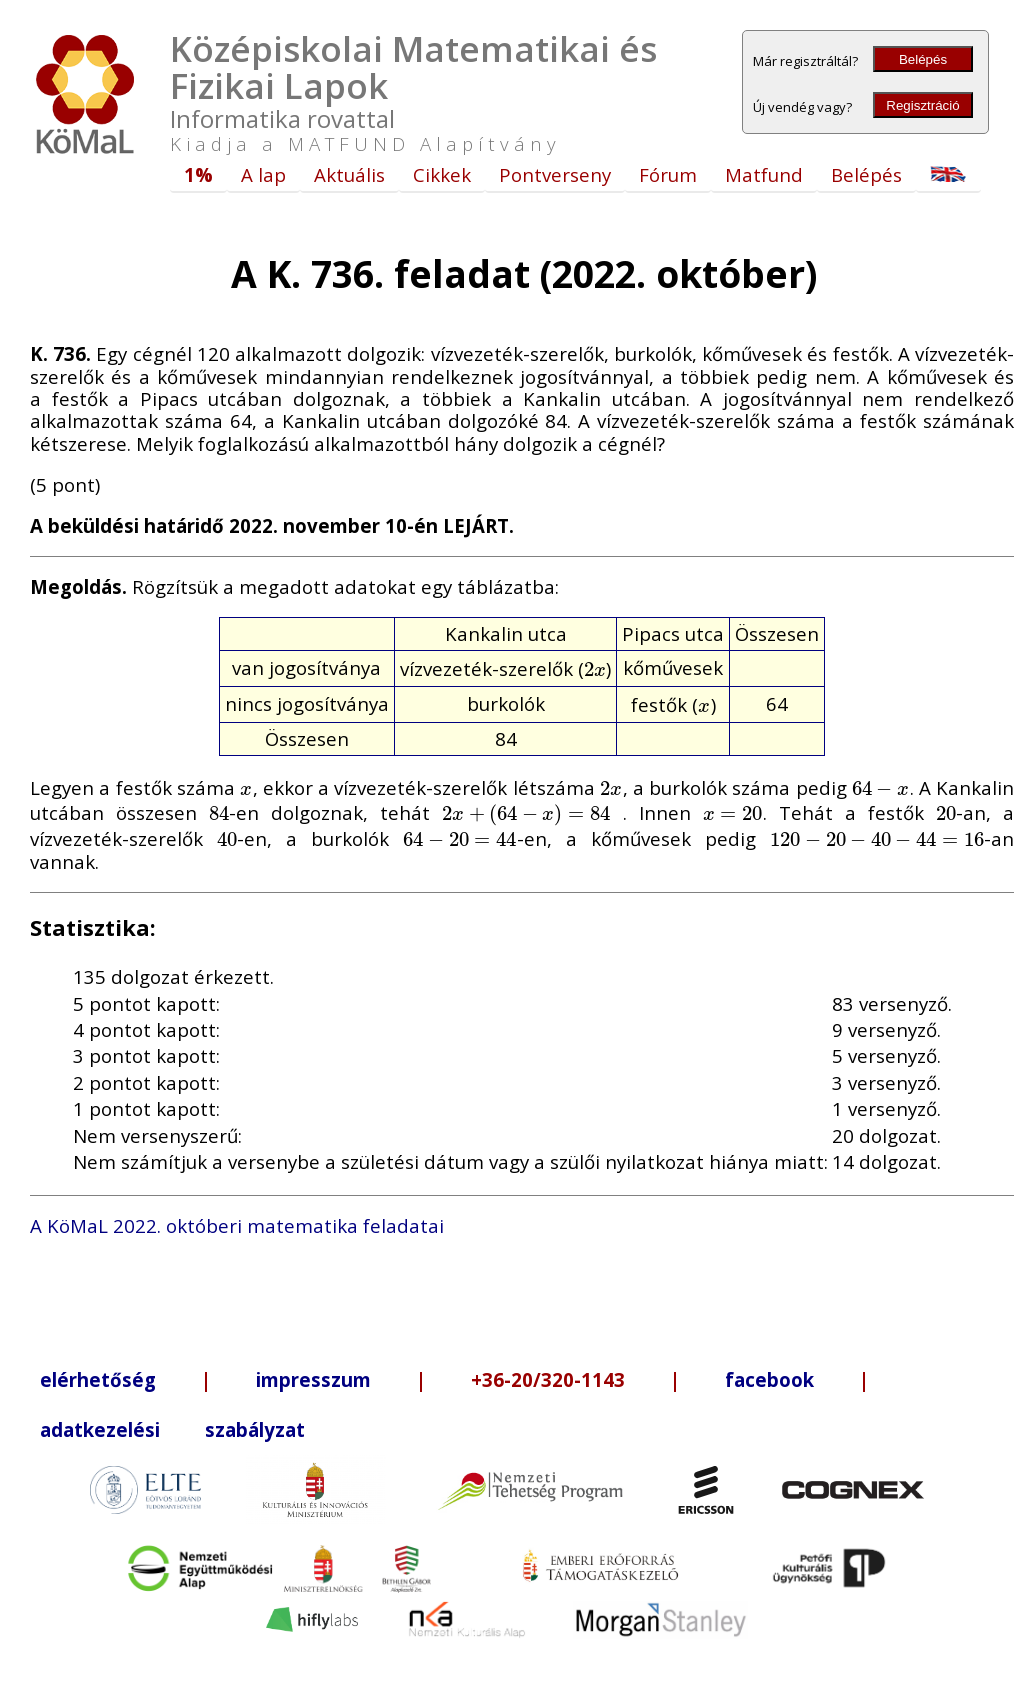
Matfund (764, 174)
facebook (769, 1379)
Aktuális (349, 174)
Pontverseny (555, 174)
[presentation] (595, 668)
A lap (263, 174)
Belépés (923, 59)
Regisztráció (922, 105)
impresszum (313, 1379)
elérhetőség (98, 1379)
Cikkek (442, 174)
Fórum (668, 174)
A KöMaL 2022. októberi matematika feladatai (237, 1225)
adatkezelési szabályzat (172, 1429)
